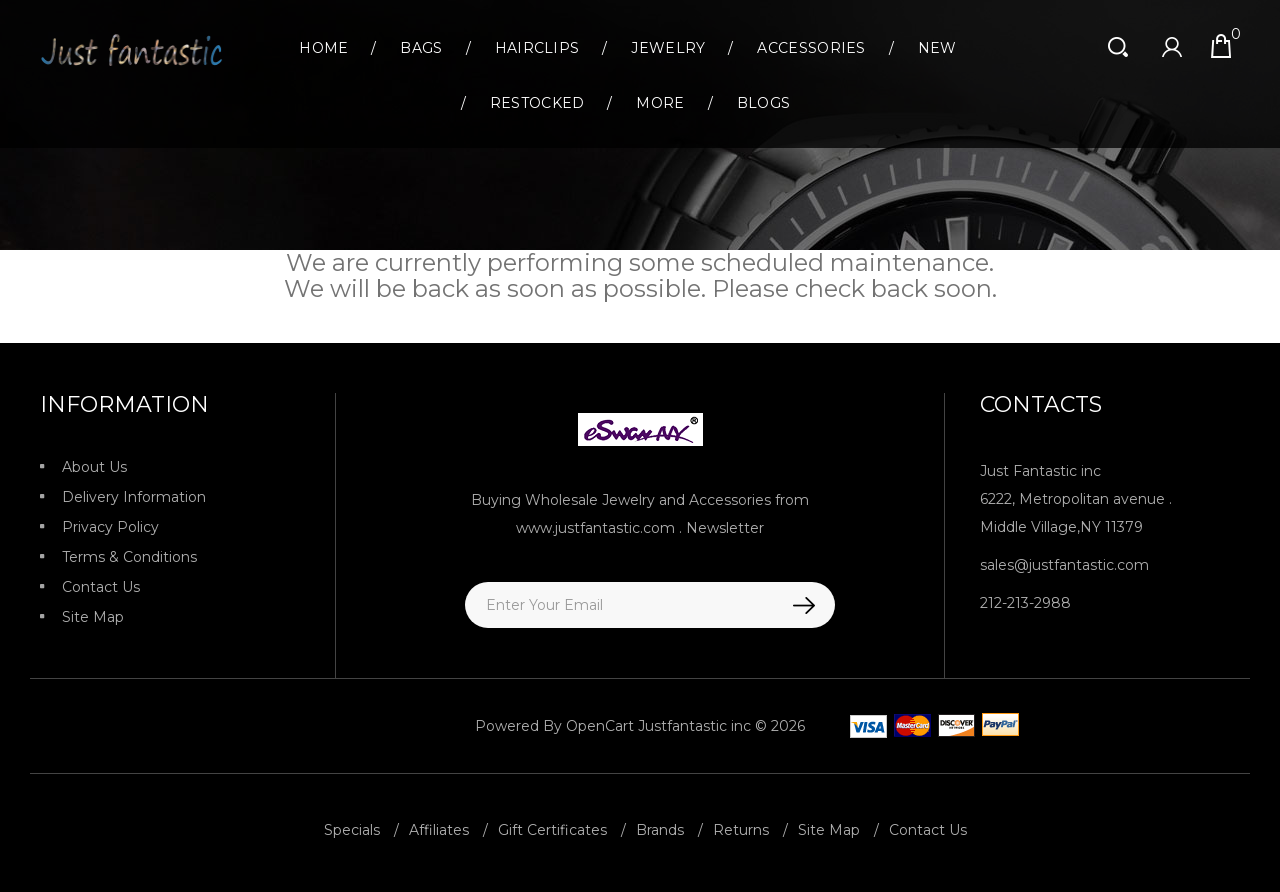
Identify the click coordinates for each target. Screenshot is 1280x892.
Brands (660, 827)
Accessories (811, 48)
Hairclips (537, 48)
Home (323, 48)
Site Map (93, 617)
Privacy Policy (110, 527)
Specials (352, 827)
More (660, 103)
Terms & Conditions (129, 557)
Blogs (764, 103)
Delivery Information (134, 497)
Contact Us (101, 587)
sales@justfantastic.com (1064, 565)
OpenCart (600, 726)
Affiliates (439, 827)
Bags (421, 48)
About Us (94, 467)
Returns (741, 827)
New (937, 48)
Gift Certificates (552, 827)
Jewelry (668, 48)
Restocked (537, 103)
